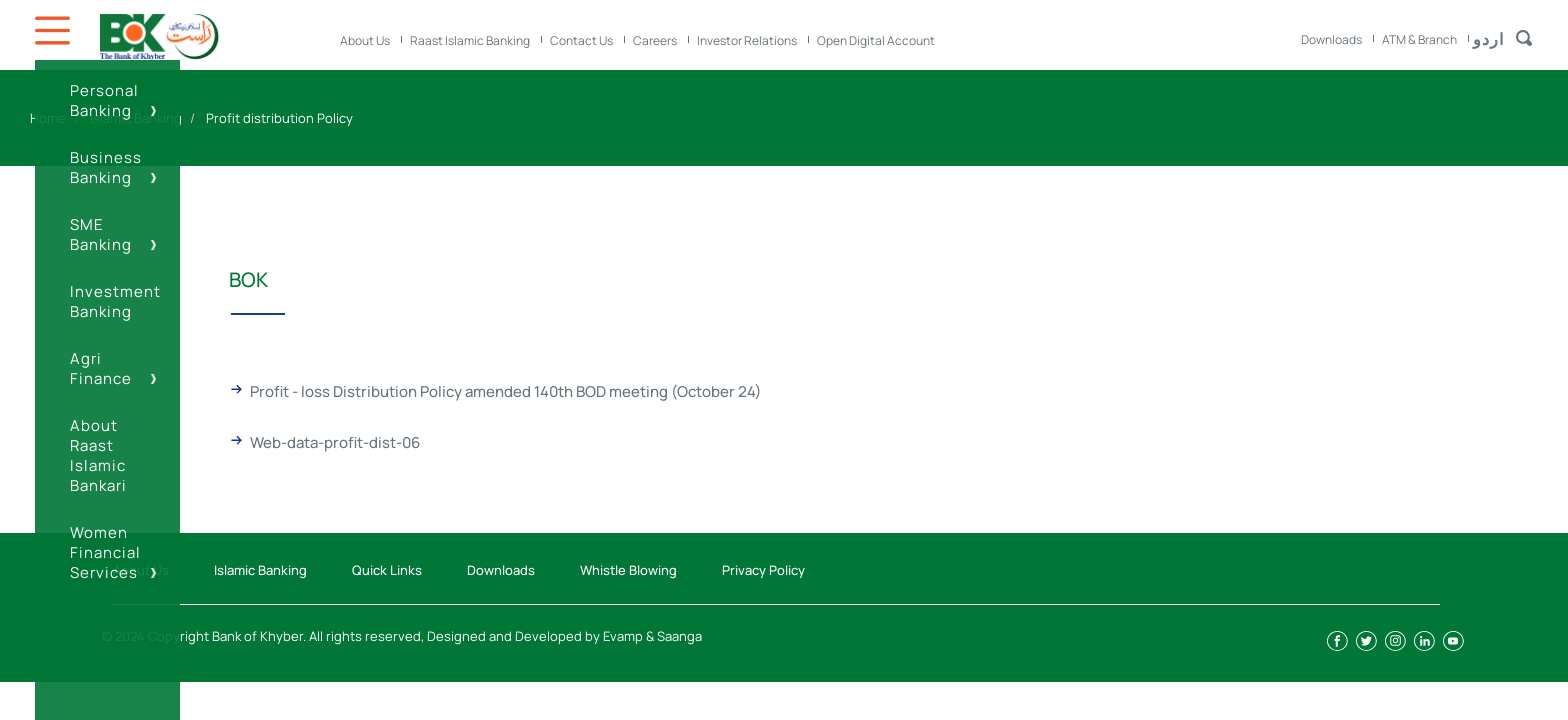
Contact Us (581, 40)
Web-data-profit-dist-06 (335, 442)
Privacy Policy (763, 570)
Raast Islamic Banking (470, 40)
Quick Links (387, 570)
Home (48, 118)
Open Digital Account (876, 40)
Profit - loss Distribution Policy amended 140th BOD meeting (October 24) (506, 391)
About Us (365, 40)
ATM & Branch (1419, 39)
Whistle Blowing (628, 570)
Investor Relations (747, 40)
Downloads (1331, 39)
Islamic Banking (136, 118)
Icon (55, 30)
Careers (655, 40)
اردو (1488, 39)
